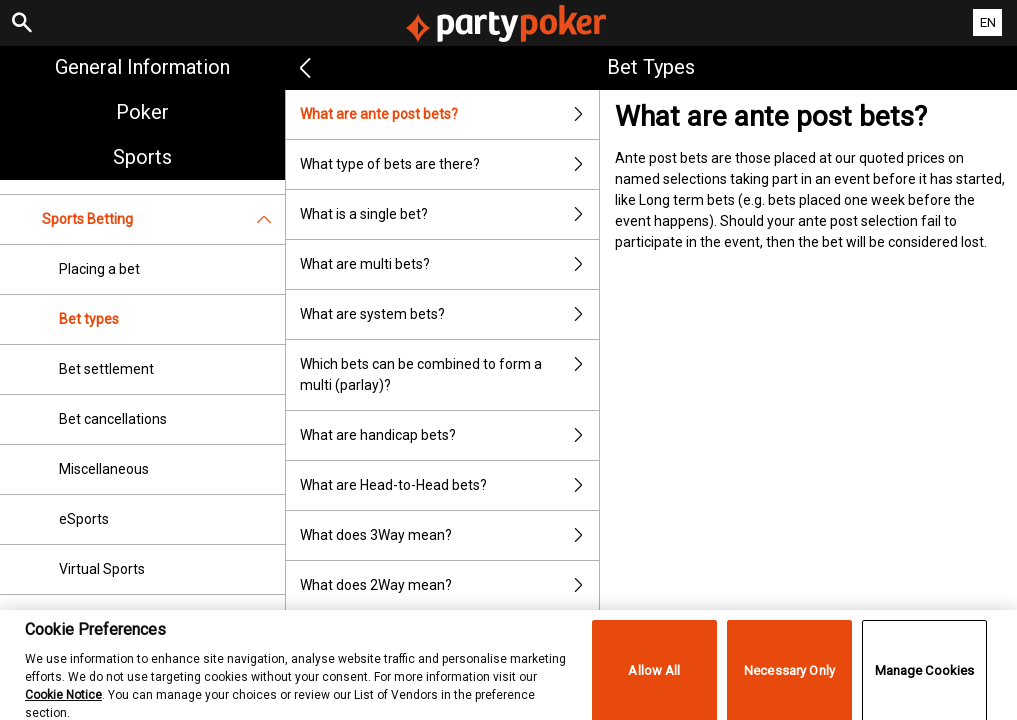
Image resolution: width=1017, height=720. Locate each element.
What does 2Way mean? (449, 585)
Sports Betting (163, 219)
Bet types (89, 319)
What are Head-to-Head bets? (449, 485)
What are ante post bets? (449, 114)
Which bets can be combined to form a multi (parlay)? (449, 375)
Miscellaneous (104, 469)
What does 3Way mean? (449, 535)
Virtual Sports (102, 569)
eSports (84, 519)
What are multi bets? (449, 264)
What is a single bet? (449, 214)
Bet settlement (106, 369)
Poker (142, 112)
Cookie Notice (63, 705)
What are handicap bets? (449, 435)
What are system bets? (449, 314)
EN (988, 22)
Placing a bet (99, 269)
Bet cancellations (113, 419)
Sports (142, 157)
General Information (142, 67)
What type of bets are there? (449, 164)
